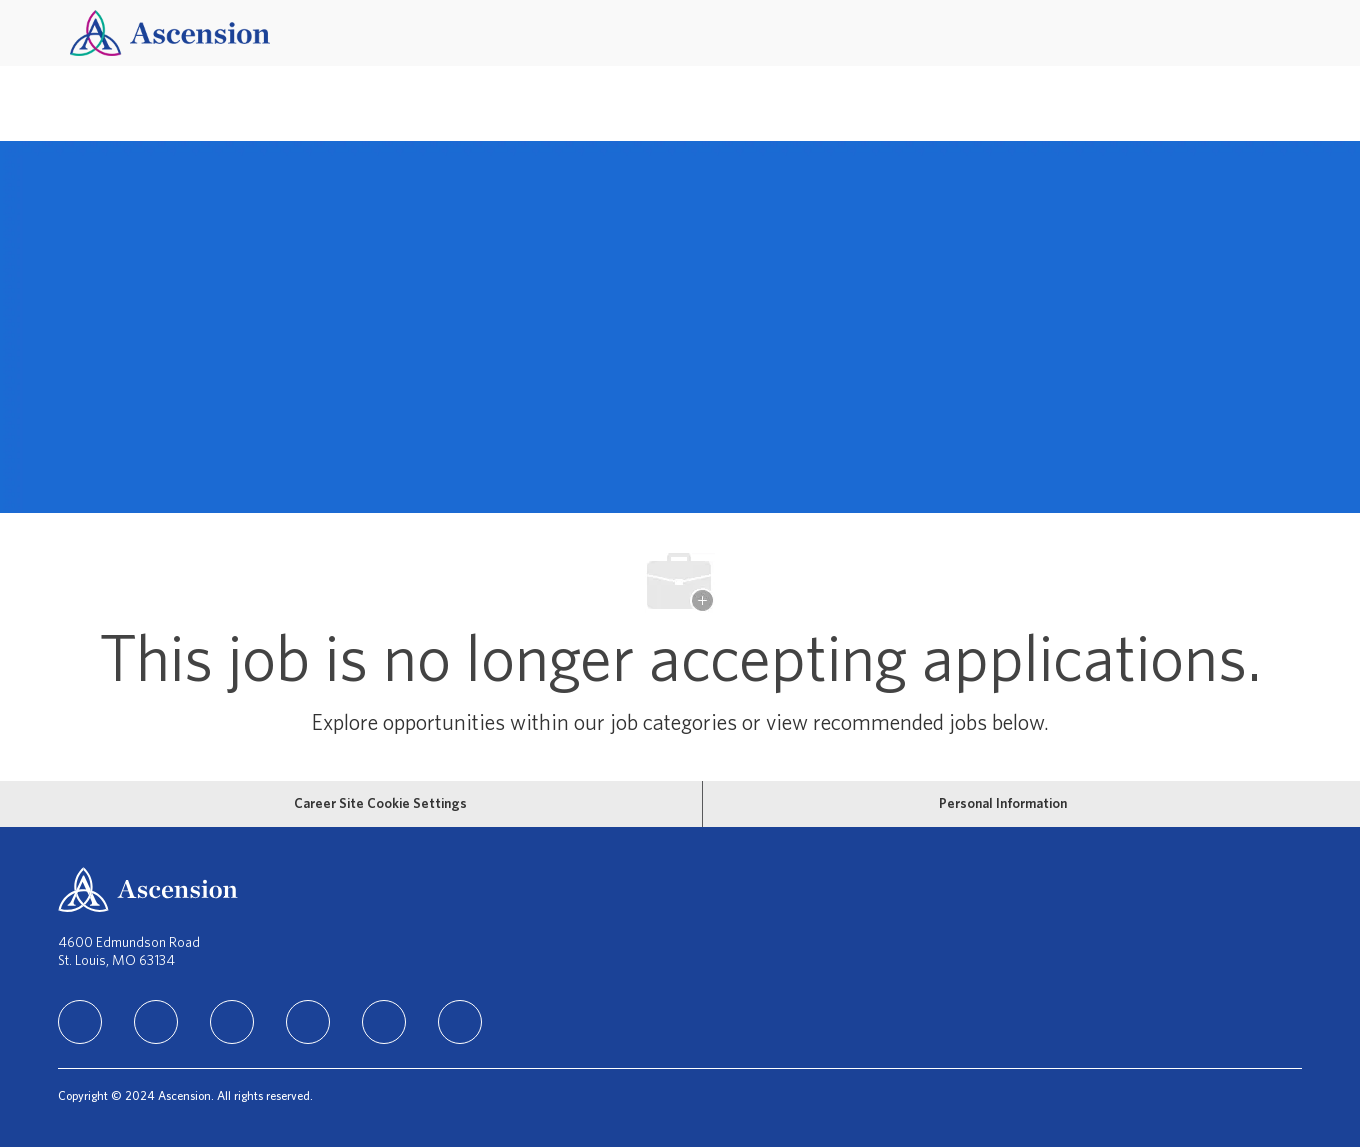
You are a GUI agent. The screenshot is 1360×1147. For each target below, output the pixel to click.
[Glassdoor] (460, 1022)
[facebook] (156, 1022)
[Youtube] (384, 1022)
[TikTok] (308, 1022)
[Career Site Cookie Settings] (380, 804)
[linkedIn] (80, 1022)
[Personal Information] (1003, 804)
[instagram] (232, 1022)
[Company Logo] (170, 32)
